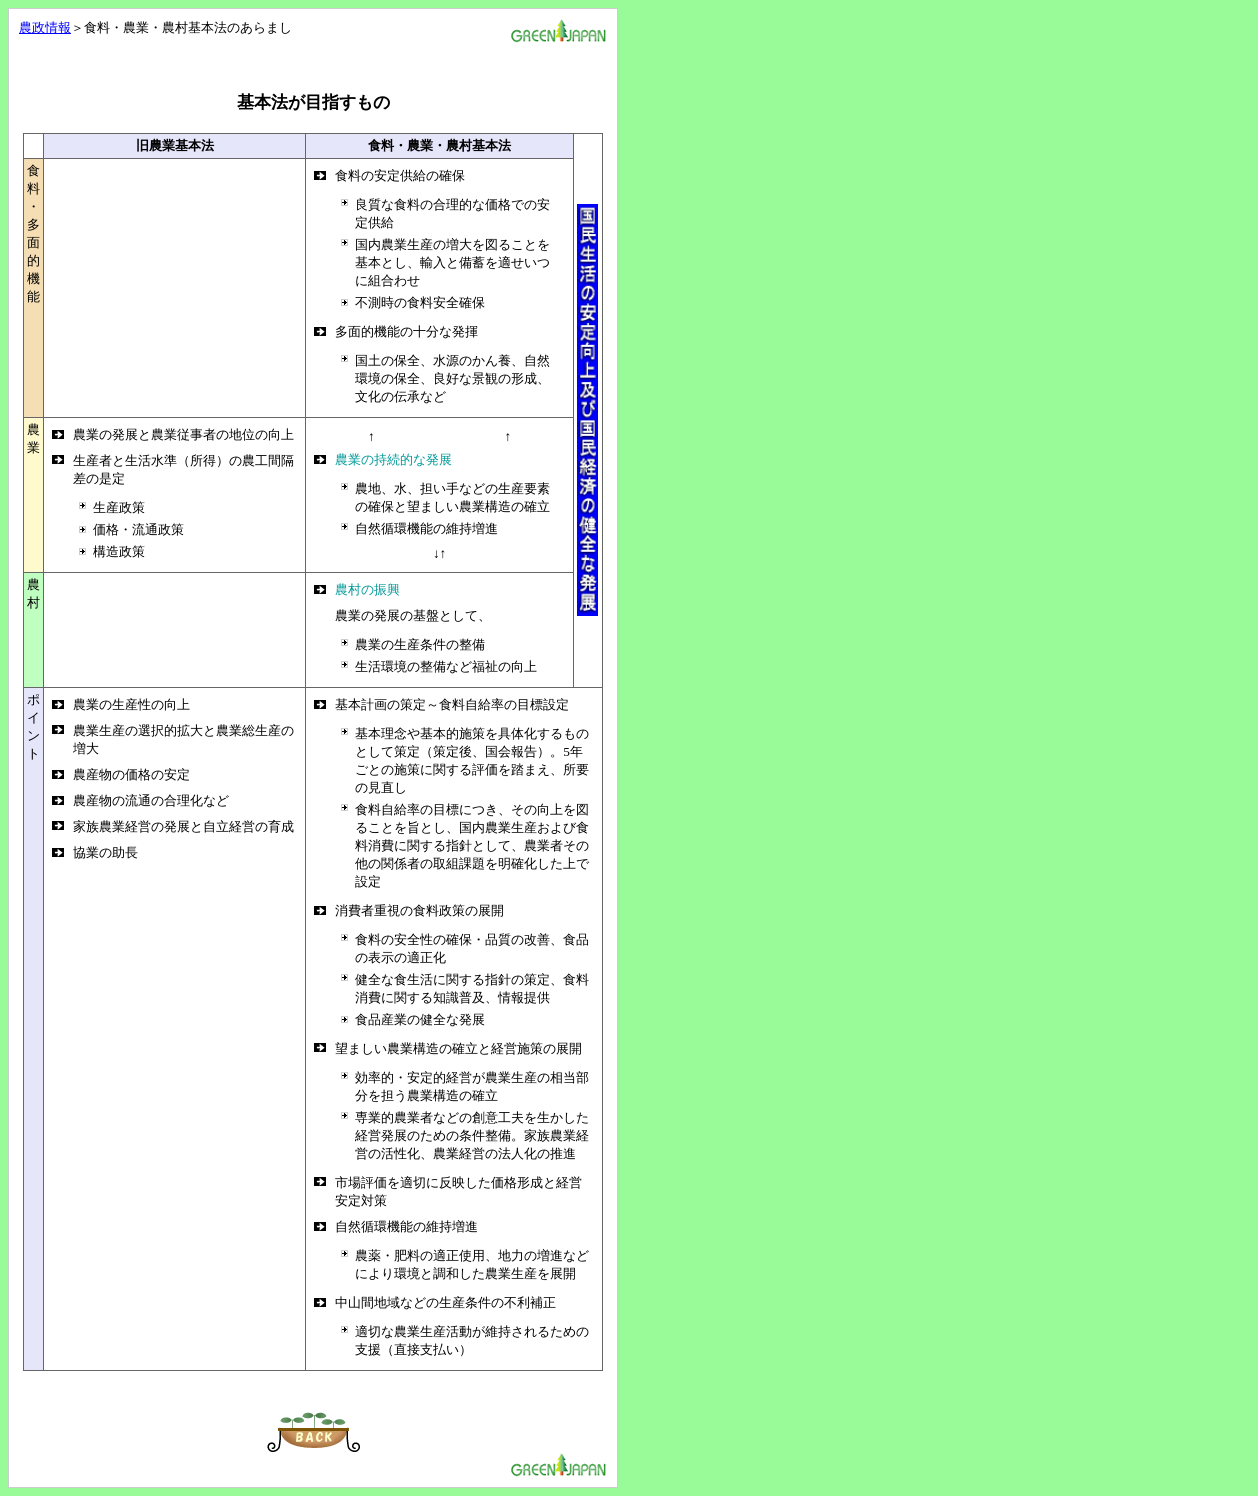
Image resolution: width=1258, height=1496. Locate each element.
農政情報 (45, 27)
